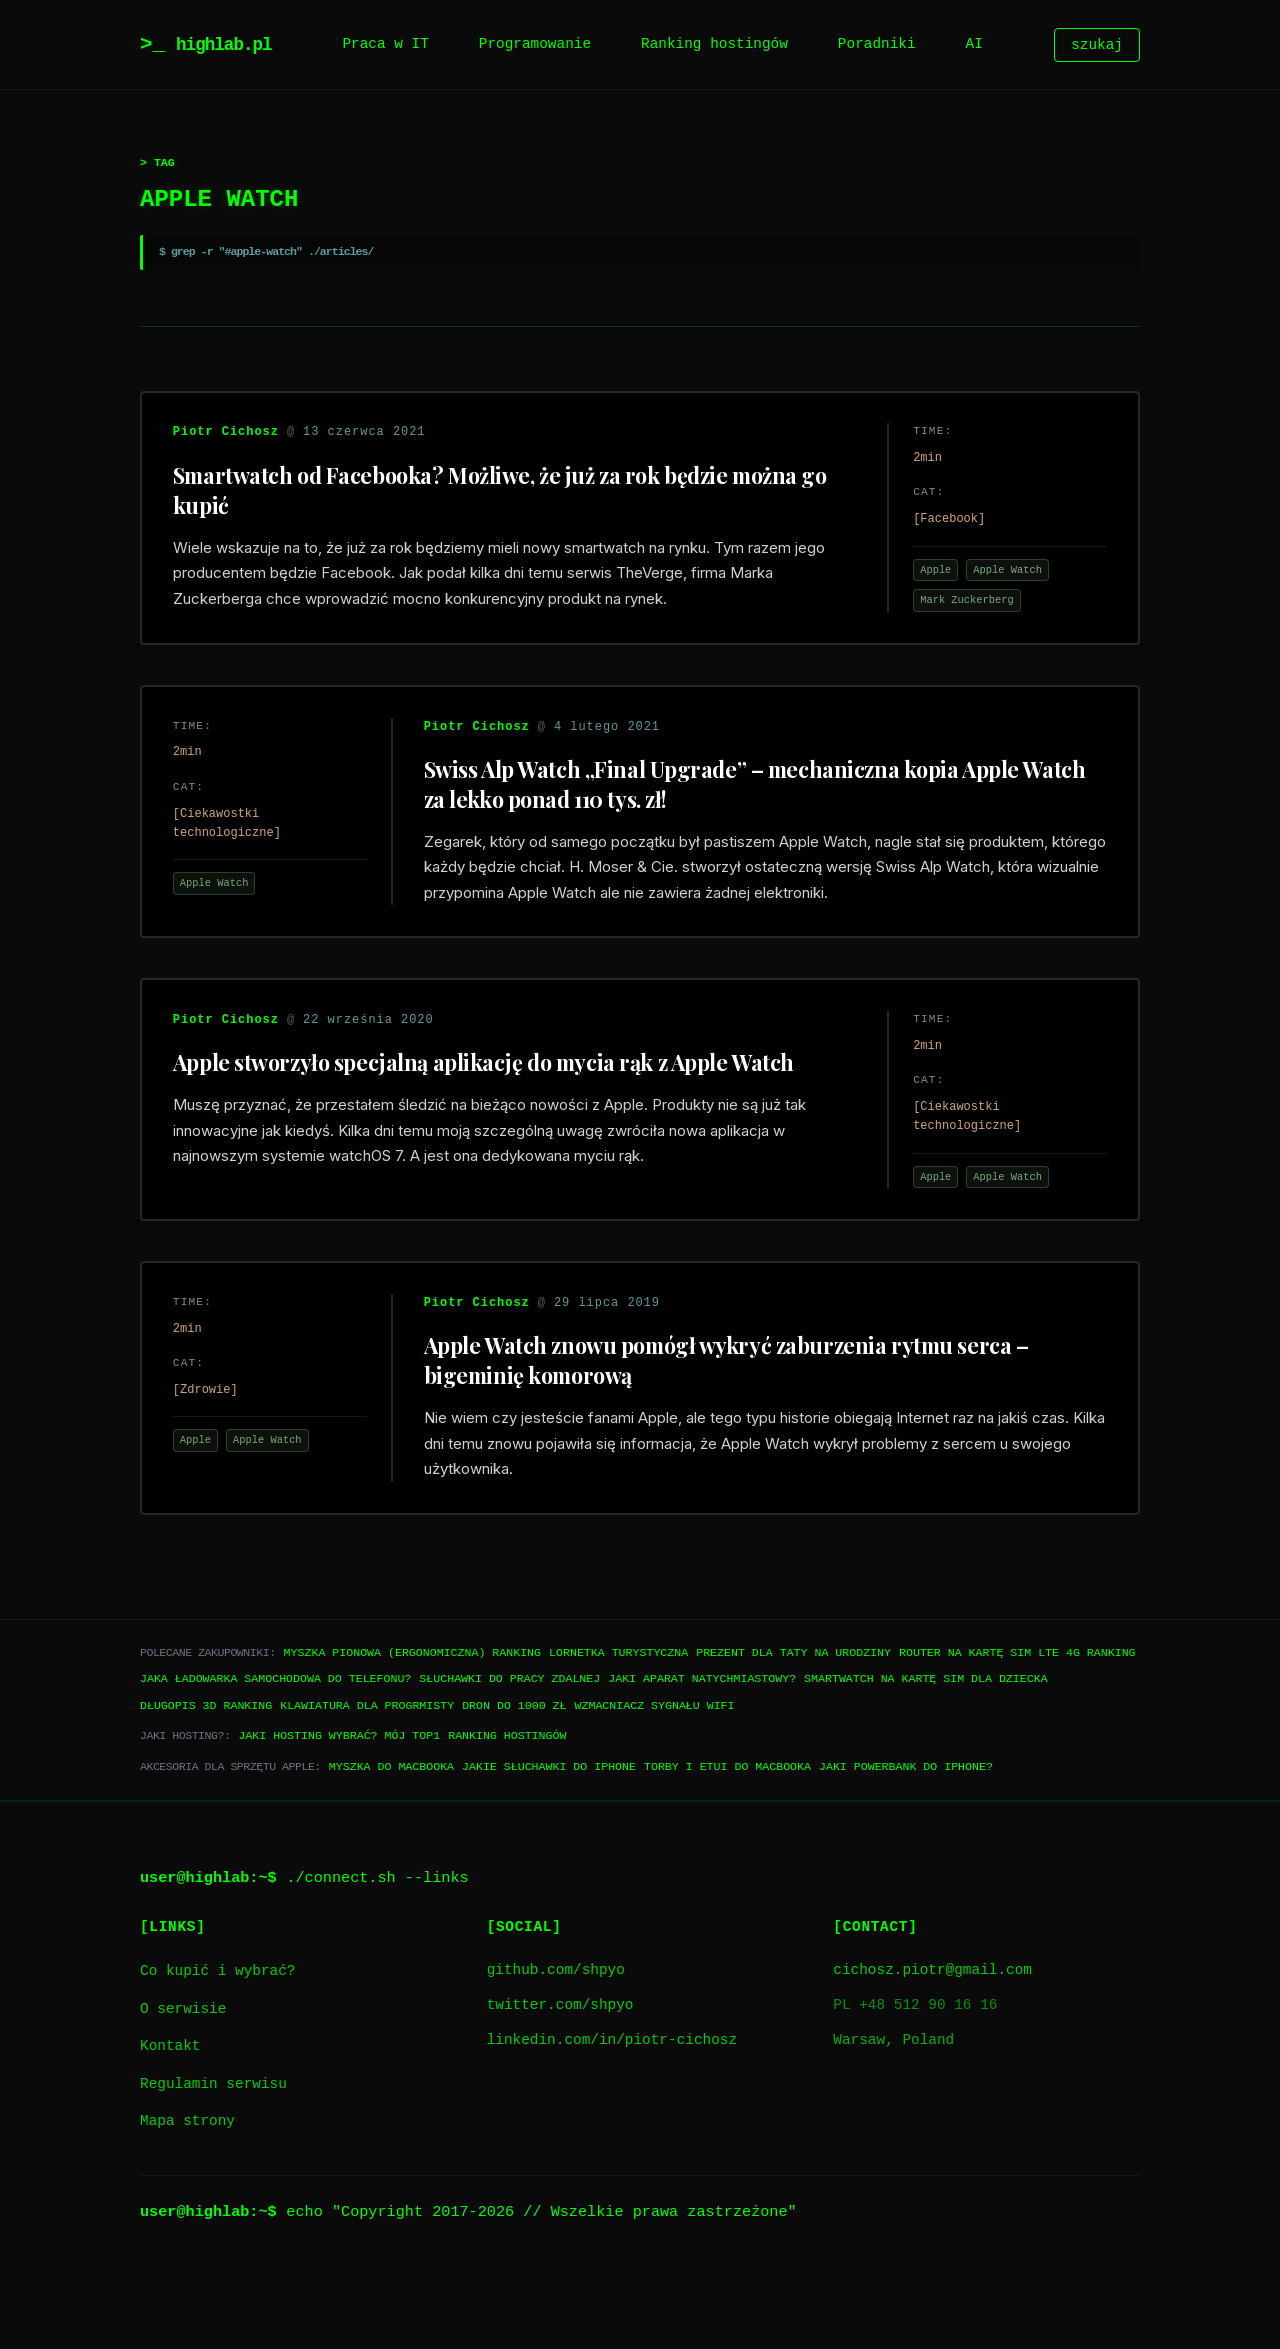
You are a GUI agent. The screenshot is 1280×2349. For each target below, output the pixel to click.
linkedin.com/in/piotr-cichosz (612, 2124)
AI (974, 44)
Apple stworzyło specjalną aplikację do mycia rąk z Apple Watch (491, 1122)
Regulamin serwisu (213, 2167)
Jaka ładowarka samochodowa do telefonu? (275, 1762)
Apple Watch (998, 579)
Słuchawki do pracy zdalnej (509, 1762)
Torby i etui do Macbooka (727, 1849)
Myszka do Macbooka (391, 1849)
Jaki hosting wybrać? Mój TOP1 (339, 1819)
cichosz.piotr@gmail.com (932, 2053)
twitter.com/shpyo (560, 2089)
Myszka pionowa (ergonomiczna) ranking (412, 1735)
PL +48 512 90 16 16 (915, 2089)
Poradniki (877, 44)
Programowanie (535, 44)
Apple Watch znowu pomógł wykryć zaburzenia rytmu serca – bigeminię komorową (766, 1434)
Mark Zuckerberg (958, 609)
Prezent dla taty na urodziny (793, 1735)
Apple (926, 579)
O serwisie (183, 2092)
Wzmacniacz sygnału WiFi (654, 1788)
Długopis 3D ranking (206, 1788)
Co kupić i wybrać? (217, 2054)
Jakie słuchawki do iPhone (549, 1849)
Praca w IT (385, 44)
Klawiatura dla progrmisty (367, 1788)
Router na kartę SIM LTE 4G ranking (1017, 1735)
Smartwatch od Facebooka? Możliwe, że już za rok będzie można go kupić (491, 498)
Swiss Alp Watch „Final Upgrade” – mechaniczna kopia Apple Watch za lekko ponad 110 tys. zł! (738, 810)
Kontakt (170, 2130)
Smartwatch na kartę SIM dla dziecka (925, 1762)
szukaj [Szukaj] (1097, 44)
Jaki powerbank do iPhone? (906, 1849)
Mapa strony (187, 2205)
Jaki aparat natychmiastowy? (702, 1762)
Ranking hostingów (714, 44)
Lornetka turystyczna (618, 1735)
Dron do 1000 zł (514, 1788)
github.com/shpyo (556, 2053)
